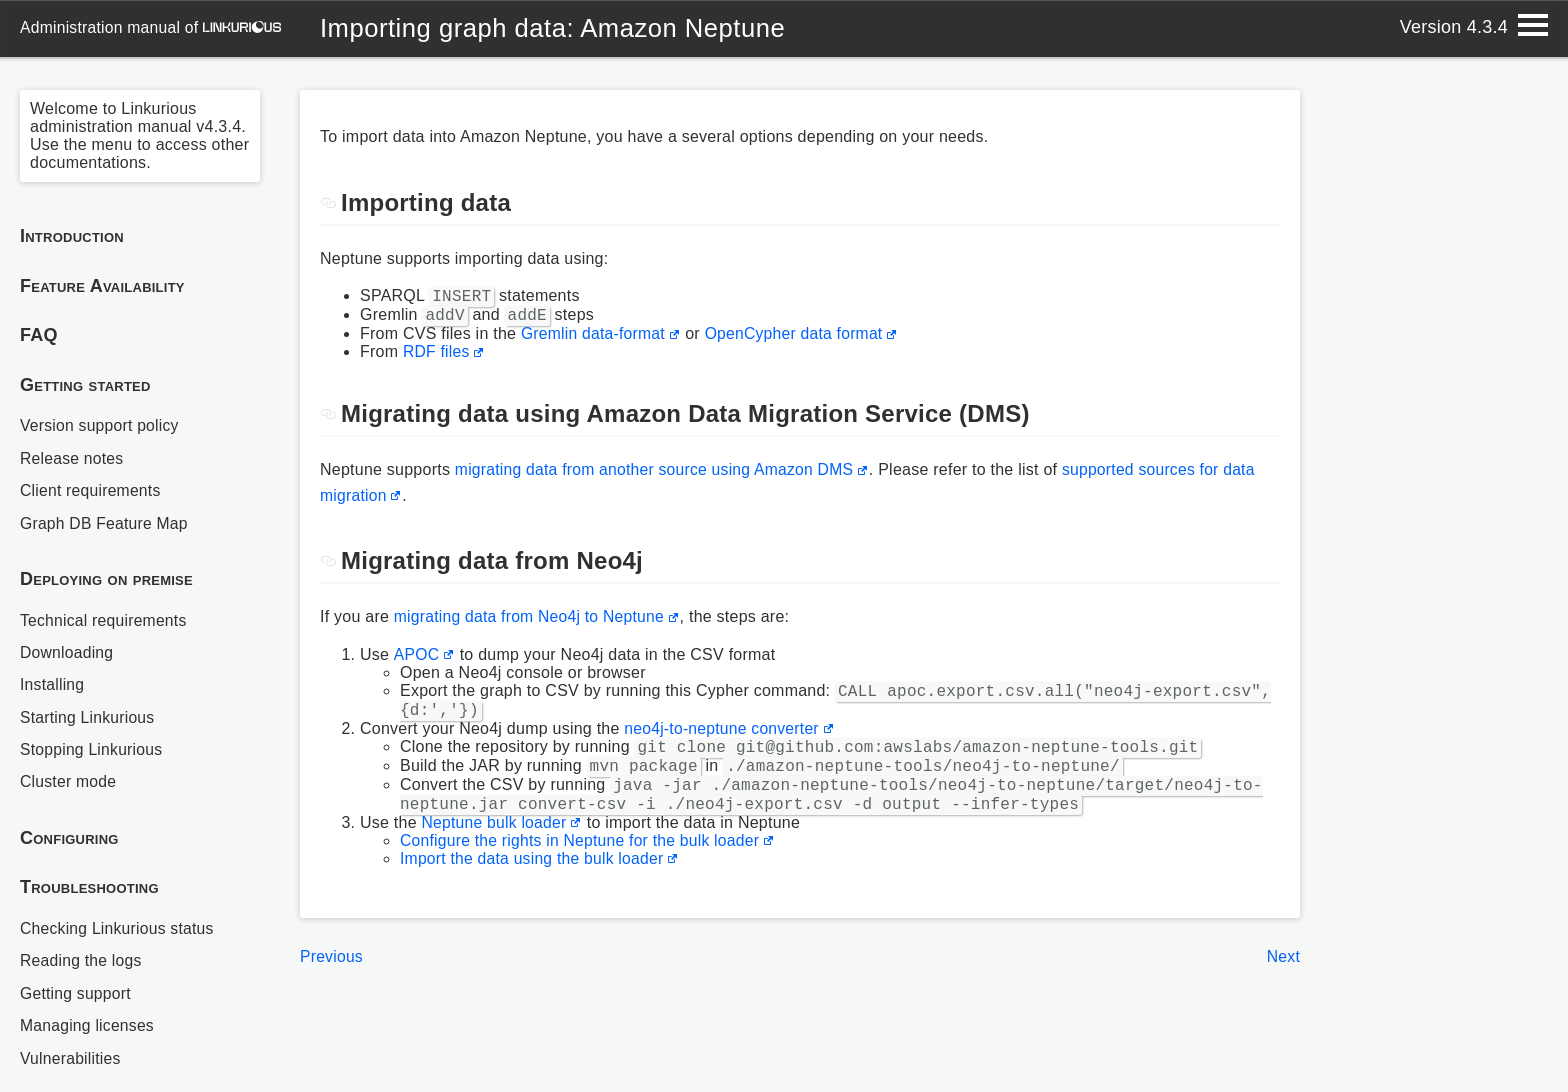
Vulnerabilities (71, 1058)
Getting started (85, 385)
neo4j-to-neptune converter (723, 740)
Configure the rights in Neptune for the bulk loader (583, 864)
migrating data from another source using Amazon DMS (658, 475)
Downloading (67, 652)
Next (1283, 980)
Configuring (69, 838)
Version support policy (101, 425)
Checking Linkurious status (118, 928)
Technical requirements (105, 620)
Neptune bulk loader (496, 846)
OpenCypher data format (798, 339)
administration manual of (152, 27)
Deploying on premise (106, 579)
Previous (332, 980)
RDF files (437, 357)
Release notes (72, 458)
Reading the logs (82, 960)
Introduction (72, 236)
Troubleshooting (89, 887)
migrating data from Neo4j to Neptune (531, 622)
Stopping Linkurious (92, 749)
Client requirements (91, 490)
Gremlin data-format (594, 339)
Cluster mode (69, 781)
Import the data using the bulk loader (534, 882)
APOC (416, 660)
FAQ (39, 335)
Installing (53, 684)
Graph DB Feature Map (105, 523)
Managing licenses (88, 1025)
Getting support (76, 993)
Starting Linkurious (88, 717)
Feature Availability (102, 286)
